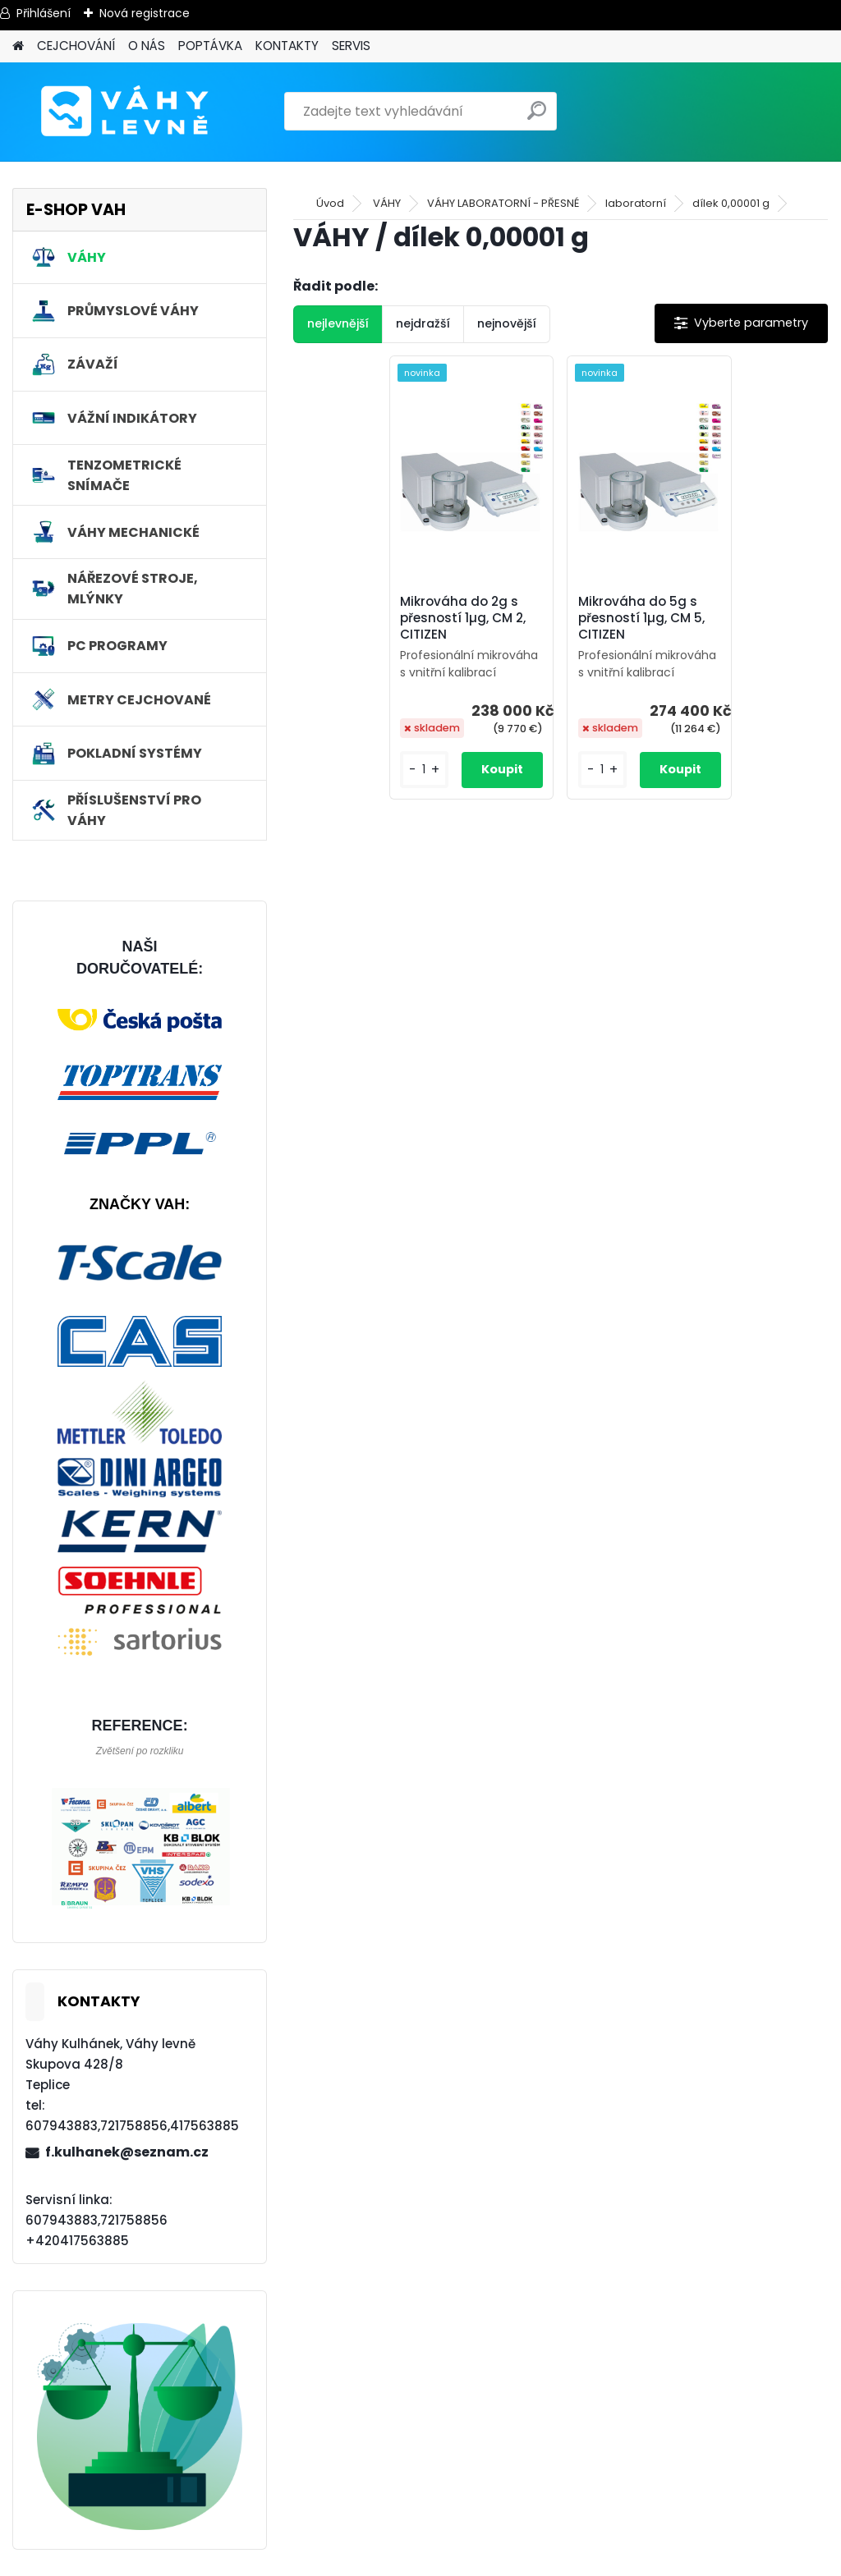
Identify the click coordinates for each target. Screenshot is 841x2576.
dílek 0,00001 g (731, 203)
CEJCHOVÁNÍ (76, 45)
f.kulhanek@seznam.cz (127, 2152)
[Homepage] (18, 46)
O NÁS (146, 45)
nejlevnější (338, 323)
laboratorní (635, 203)
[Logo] (125, 112)
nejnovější (506, 323)
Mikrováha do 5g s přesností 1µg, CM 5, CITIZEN (641, 618)
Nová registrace (144, 13)
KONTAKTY (287, 45)
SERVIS (351, 45)
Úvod (330, 203)
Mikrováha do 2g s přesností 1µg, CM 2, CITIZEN (463, 618)
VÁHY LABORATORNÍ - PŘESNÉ (503, 203)
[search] (536, 117)
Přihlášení (43, 13)
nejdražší (423, 323)
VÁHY (387, 203)
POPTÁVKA (210, 45)
